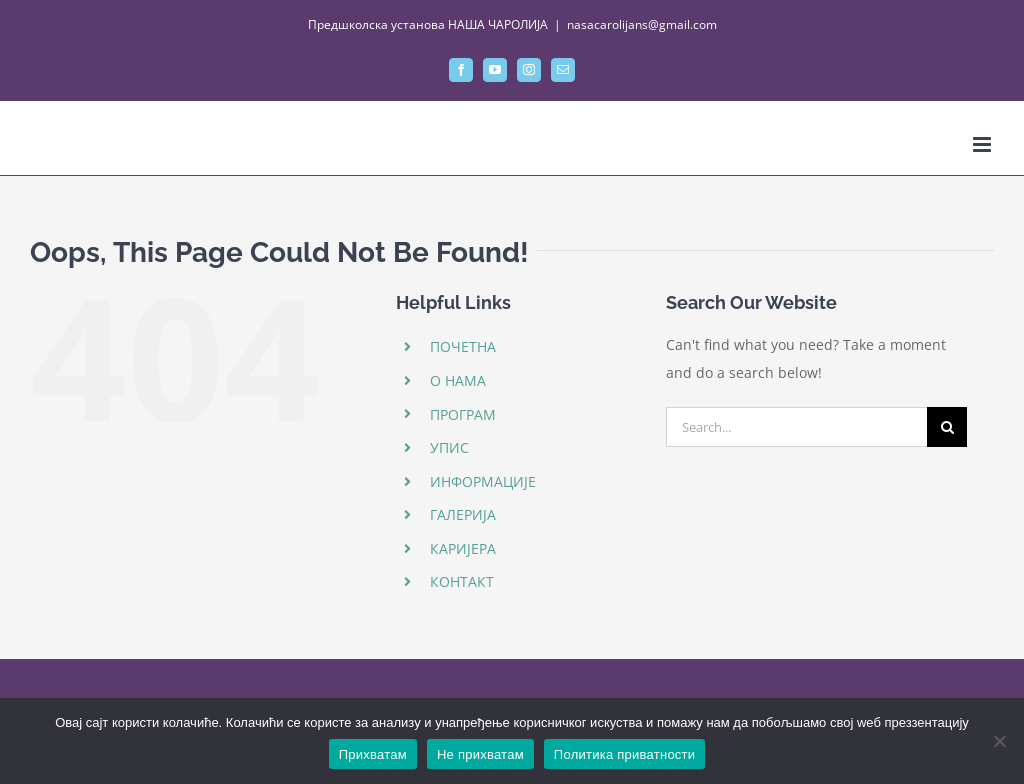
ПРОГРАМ (463, 414)
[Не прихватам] (999, 741)
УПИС (449, 447)
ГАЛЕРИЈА (463, 514)
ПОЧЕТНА (463, 346)
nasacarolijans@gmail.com (642, 24)
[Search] (947, 427)
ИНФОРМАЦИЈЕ (483, 481)
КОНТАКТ (462, 581)
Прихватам (373, 754)
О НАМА (458, 380)
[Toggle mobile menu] (983, 144)
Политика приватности (624, 754)
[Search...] (796, 427)
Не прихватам (480, 754)
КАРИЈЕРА (463, 548)
